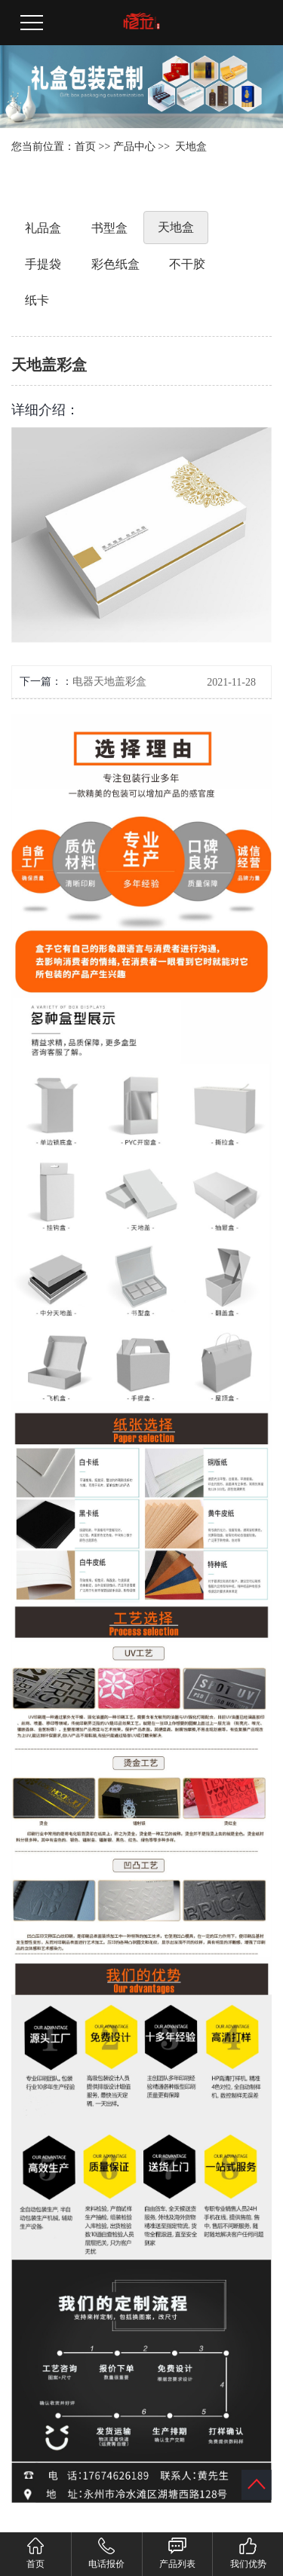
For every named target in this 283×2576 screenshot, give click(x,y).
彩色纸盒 (115, 264)
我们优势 (248, 2553)
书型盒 (109, 228)
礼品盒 (43, 228)
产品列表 (177, 2553)
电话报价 (106, 2553)
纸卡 (37, 300)
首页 (85, 146)
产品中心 (134, 146)
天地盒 (191, 146)
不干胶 (187, 264)
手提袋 (43, 264)
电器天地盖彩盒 (109, 681)
